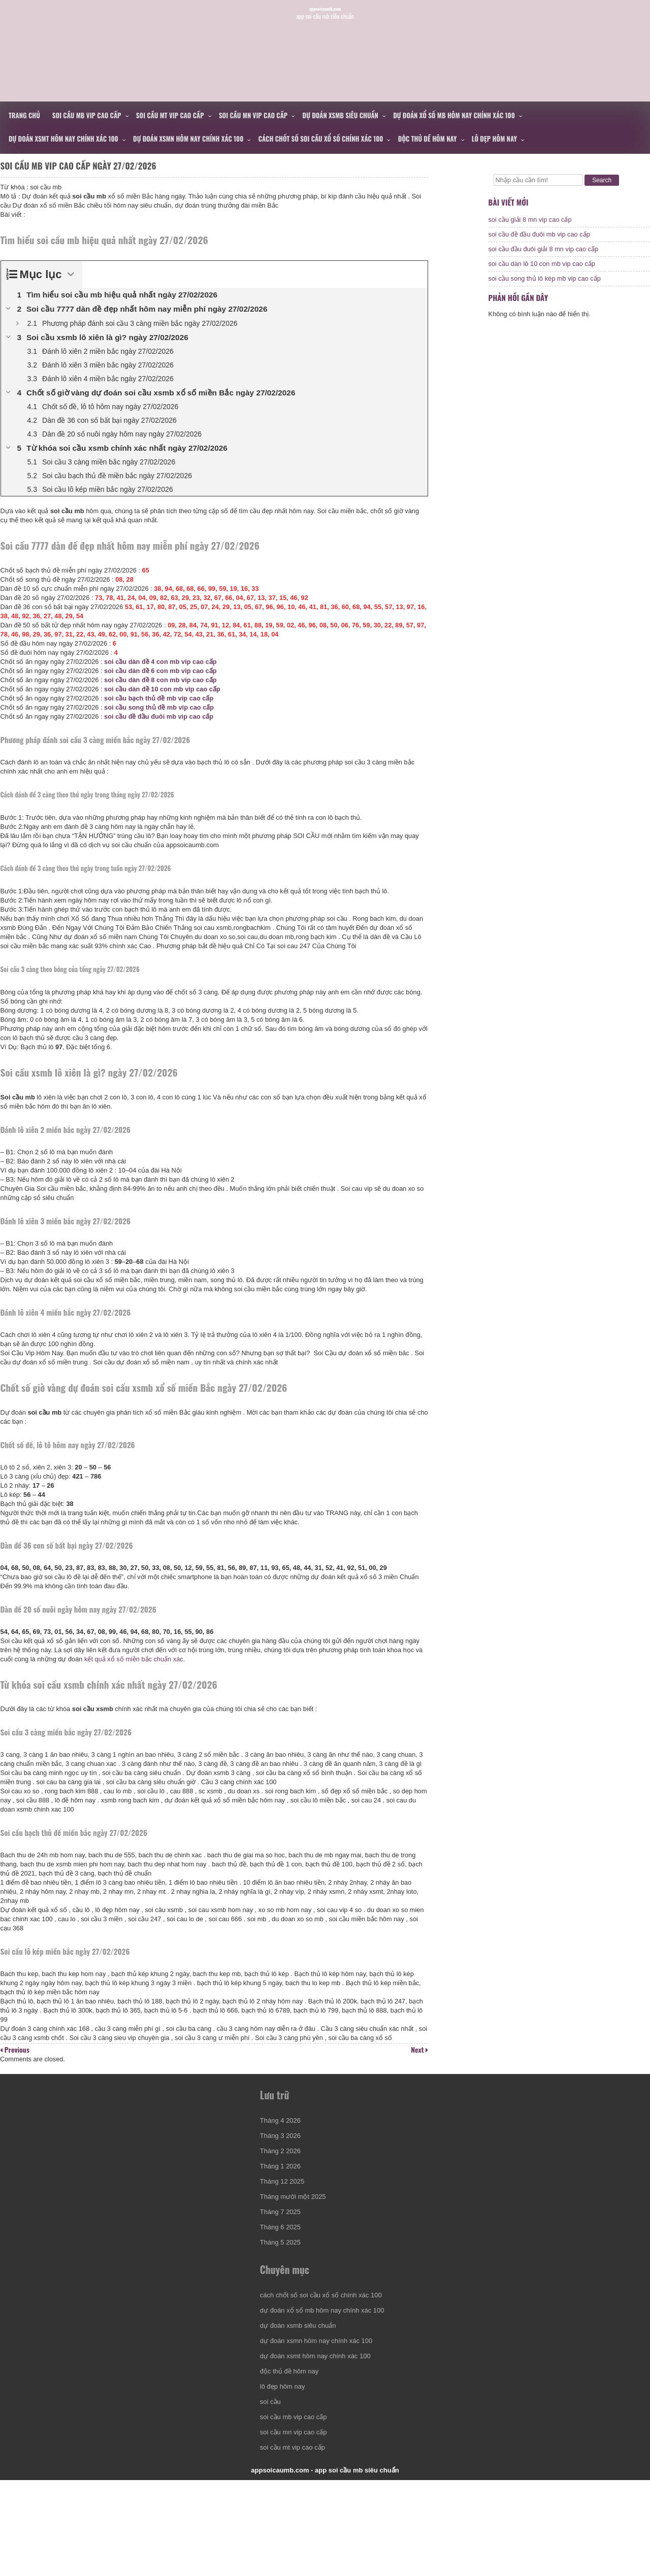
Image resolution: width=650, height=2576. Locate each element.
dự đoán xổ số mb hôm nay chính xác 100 (454, 115)
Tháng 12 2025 (285, 2242)
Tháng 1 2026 (283, 2227)
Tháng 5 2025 (283, 2303)
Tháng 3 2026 (283, 2196)
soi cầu (273, 2483)
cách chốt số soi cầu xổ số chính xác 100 (320, 138)
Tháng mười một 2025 (296, 2257)
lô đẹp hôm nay (494, 138)
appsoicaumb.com (325, 34)
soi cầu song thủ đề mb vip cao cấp (164, 722)
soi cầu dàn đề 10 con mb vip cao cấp (167, 704)
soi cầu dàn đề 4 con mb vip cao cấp (165, 676)
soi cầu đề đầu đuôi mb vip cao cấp (163, 731)
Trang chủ (24, 115)
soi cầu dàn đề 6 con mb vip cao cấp (165, 685)
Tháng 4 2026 (283, 2181)
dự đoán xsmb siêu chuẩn (340, 115)
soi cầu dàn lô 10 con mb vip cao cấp (542, 273)
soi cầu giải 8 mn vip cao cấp (530, 228)
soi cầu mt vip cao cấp (170, 115)
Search (601, 180)
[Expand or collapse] (75, 288)
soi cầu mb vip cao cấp (86, 115)
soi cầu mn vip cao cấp (253, 115)
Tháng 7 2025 (283, 2273)
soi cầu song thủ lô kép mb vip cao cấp (545, 287)
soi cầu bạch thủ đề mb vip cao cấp (163, 713)
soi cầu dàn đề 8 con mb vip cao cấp (165, 694)
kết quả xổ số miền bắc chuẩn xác (160, 1682)
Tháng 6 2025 (283, 2288)
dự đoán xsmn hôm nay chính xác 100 (188, 138)
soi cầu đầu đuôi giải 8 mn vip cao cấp (544, 258)
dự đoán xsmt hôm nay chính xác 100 (63, 138)
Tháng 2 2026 (283, 2212)
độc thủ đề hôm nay (427, 138)
